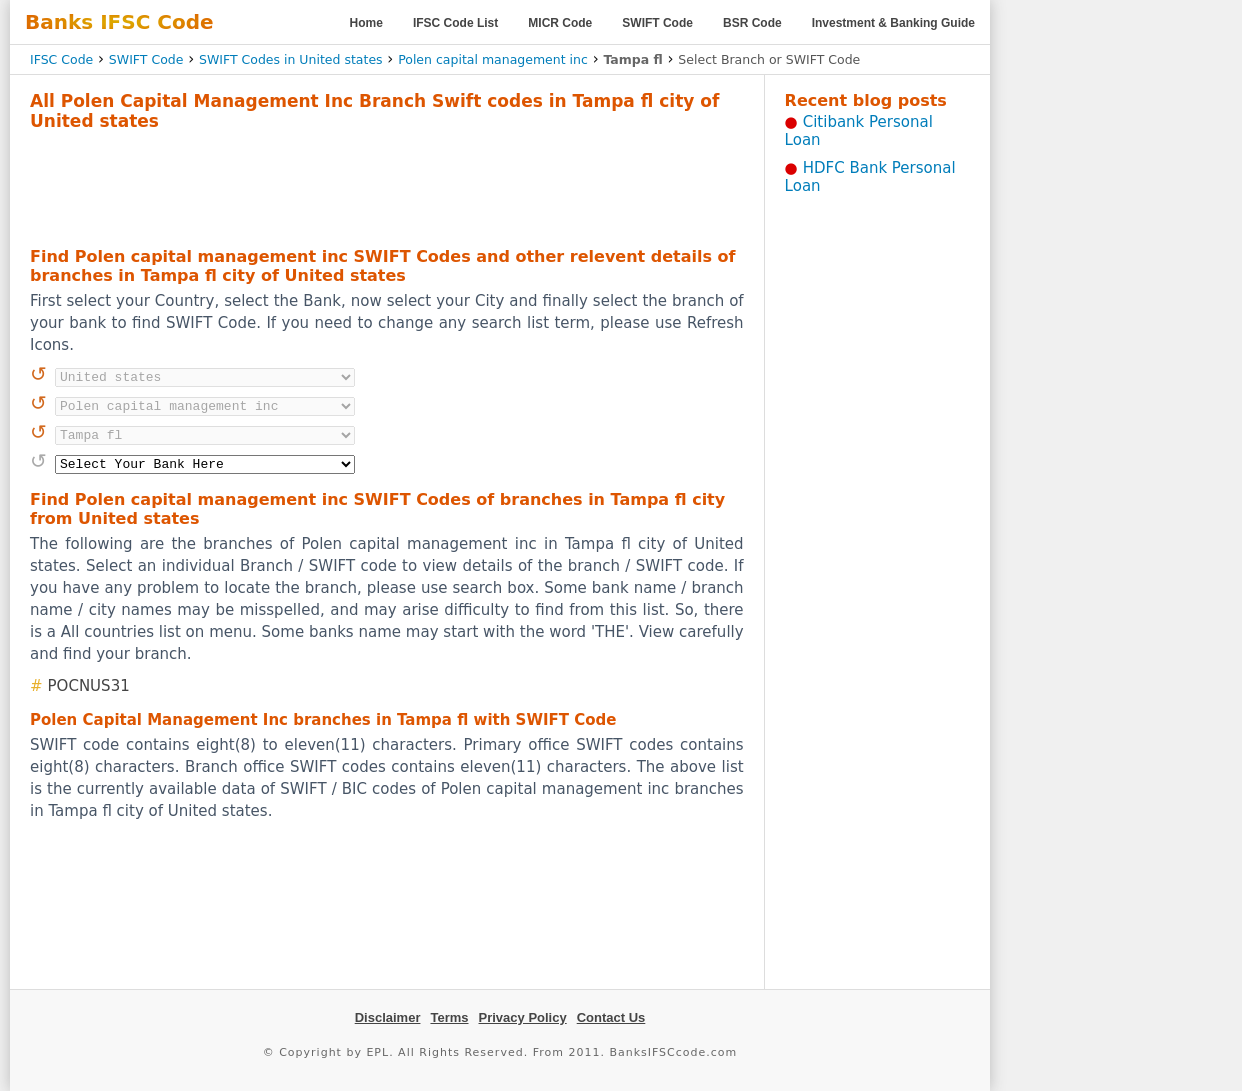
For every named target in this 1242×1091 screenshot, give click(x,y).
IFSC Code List (455, 23)
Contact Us (611, 1017)
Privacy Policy (523, 1017)
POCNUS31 (89, 686)
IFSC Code (61, 59)
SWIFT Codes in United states (291, 59)
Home (366, 23)
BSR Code (752, 23)
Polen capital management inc (493, 59)
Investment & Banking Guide (893, 23)
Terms (449, 1017)
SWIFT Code (657, 23)
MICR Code (560, 23)
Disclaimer (388, 1017)
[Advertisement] (387, 186)
